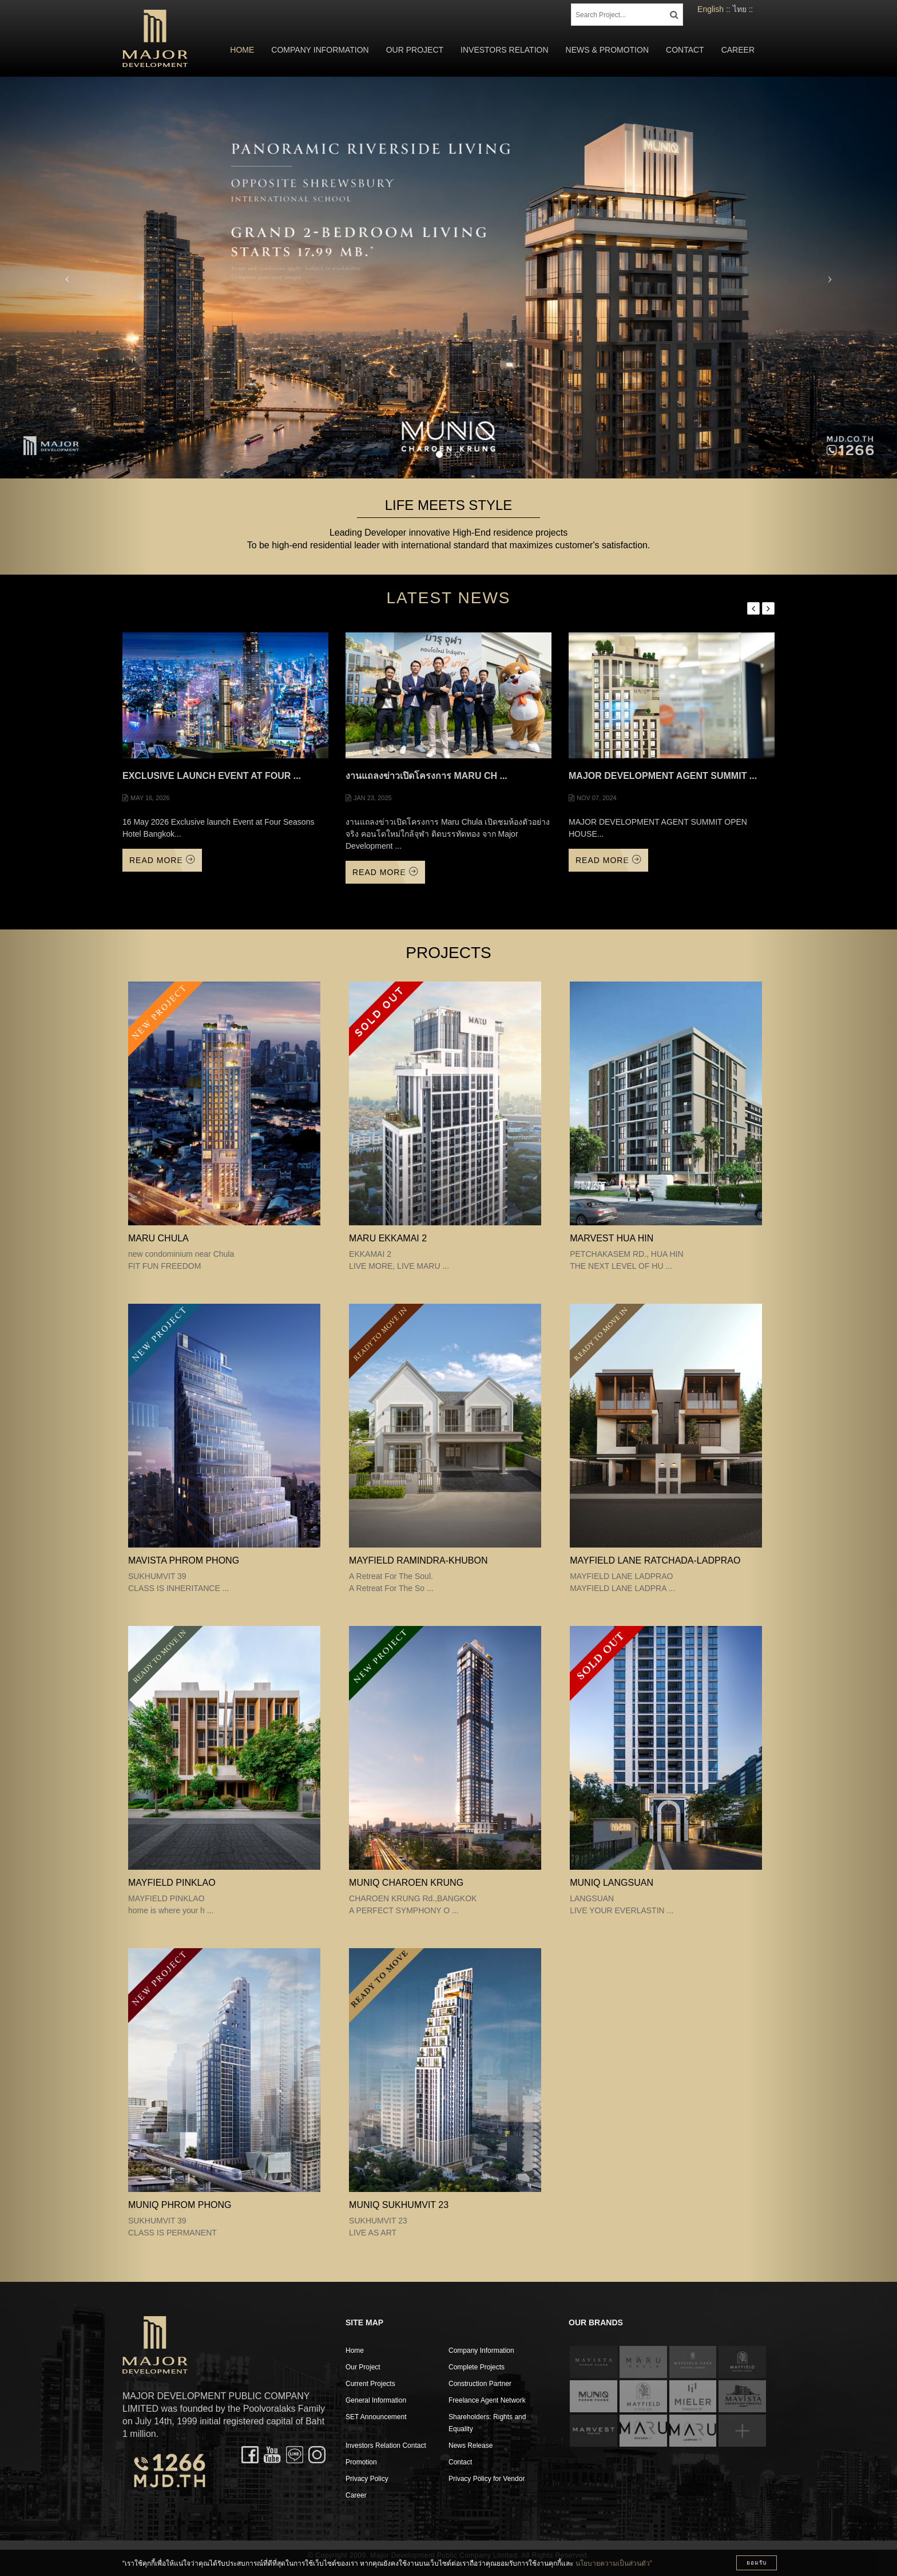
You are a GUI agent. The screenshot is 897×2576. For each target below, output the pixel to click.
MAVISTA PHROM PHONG (183, 1560)
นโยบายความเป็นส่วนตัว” (613, 2563)
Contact (685, 49)
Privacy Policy (367, 2479)
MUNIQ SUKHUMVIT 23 (399, 2205)
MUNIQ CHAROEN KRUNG (406, 1883)
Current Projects (370, 2384)
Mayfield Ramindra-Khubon (418, 1560)
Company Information (319, 49)
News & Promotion (607, 49)
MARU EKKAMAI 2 (388, 1238)
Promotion (361, 2462)
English (710, 9)
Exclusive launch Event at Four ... (211, 776)
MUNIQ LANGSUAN (611, 1883)
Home (242, 49)
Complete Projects (477, 2367)
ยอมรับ (757, 2562)
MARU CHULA (158, 1238)
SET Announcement (376, 2417)
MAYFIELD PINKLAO (172, 1883)
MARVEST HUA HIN (611, 1238)
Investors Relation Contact (386, 2446)
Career (738, 49)
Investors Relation (505, 49)
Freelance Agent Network (487, 2400)
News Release (471, 2446)
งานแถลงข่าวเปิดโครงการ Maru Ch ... (426, 776)
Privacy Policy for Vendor (487, 2479)
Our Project (414, 49)
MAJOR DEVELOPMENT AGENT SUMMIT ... (663, 776)
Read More (162, 860)
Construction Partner (480, 2384)
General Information (376, 2400)
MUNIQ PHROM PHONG (179, 2205)
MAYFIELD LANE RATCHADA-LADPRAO (655, 1560)
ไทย (740, 9)
